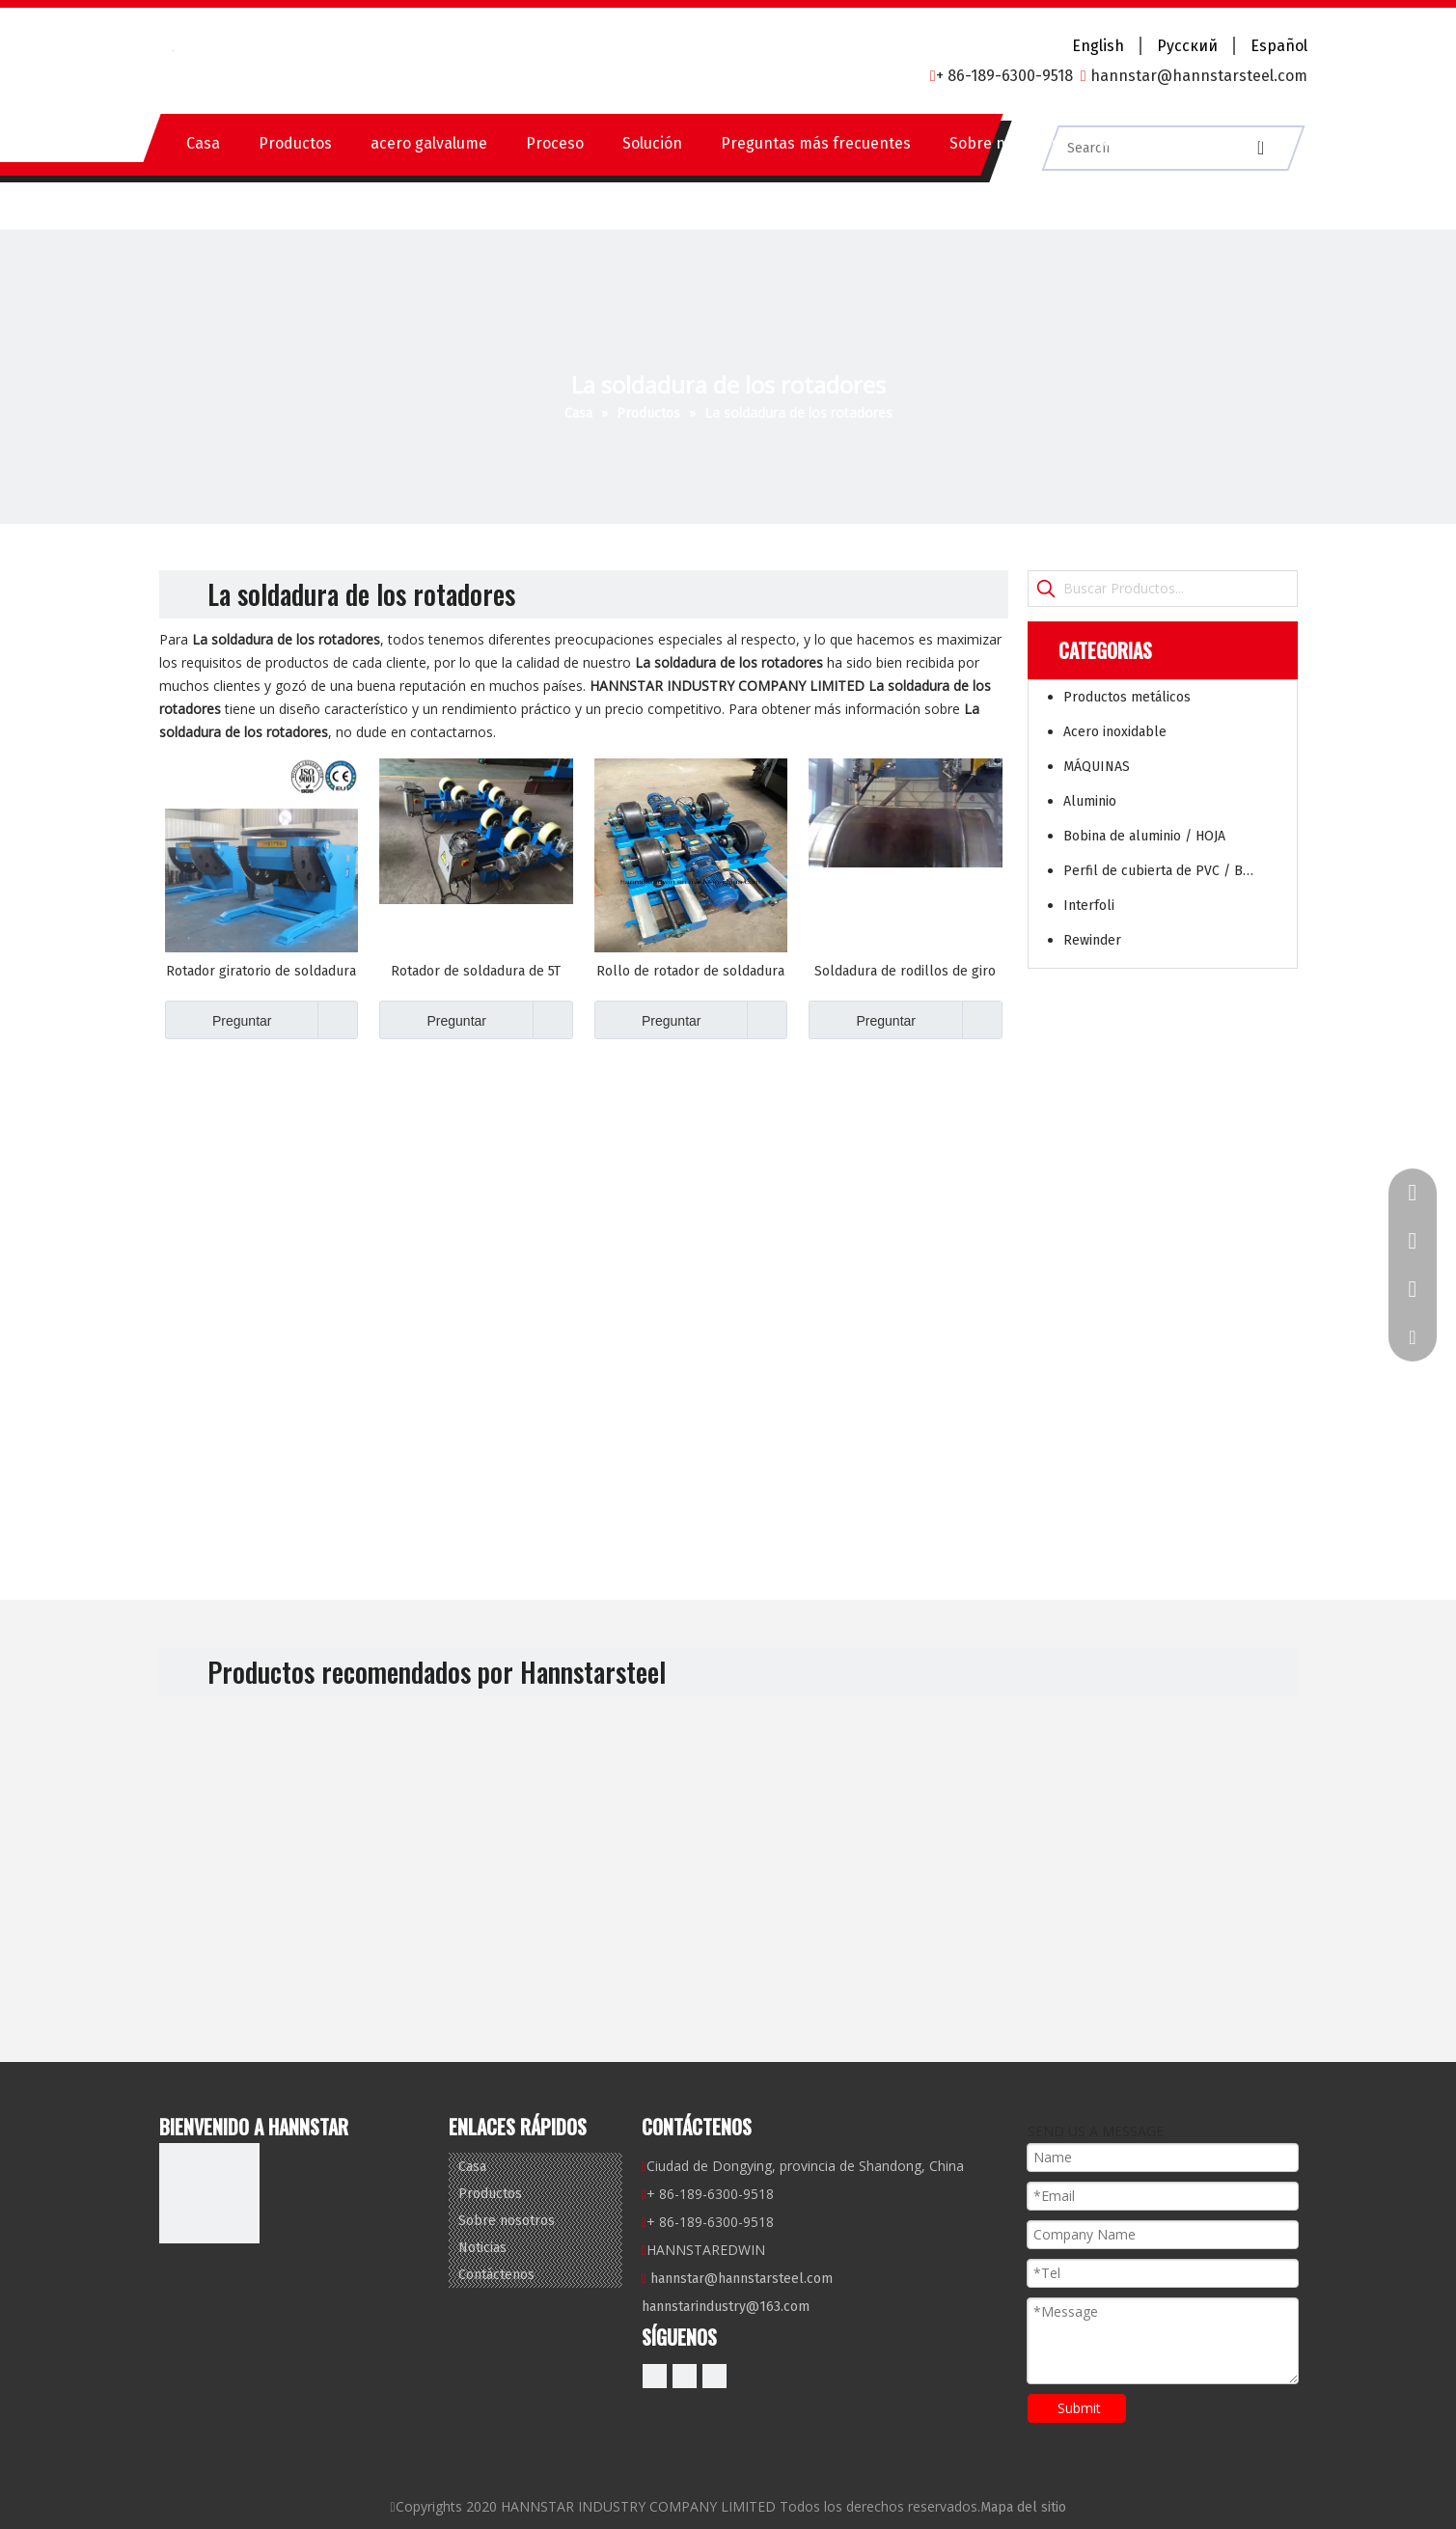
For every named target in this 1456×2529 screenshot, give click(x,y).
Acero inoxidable (1115, 732)
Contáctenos (1239, 143)
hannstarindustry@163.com (726, 2306)
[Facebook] (655, 2376)
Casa (203, 143)
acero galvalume (429, 143)
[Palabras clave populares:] (1046, 588)
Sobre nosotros (1004, 143)
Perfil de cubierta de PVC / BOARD (1170, 871)
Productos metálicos (1127, 697)
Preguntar (218, 1020)
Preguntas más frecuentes (816, 143)
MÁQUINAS (1096, 766)
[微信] (714, 2376)
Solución (652, 143)
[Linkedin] (685, 2376)
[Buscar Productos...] (1180, 588)
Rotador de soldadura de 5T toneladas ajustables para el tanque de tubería (476, 972)
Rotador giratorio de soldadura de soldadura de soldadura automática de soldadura (261, 972)
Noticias (1127, 143)
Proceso (555, 143)
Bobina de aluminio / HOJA (1144, 836)
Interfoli (1088, 905)
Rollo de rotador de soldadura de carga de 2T (690, 972)
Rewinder (1092, 940)
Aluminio (1089, 801)
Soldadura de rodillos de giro (905, 971)
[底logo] (209, 2193)
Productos (295, 143)
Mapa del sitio (1023, 2507)
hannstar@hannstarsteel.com (741, 2278)
